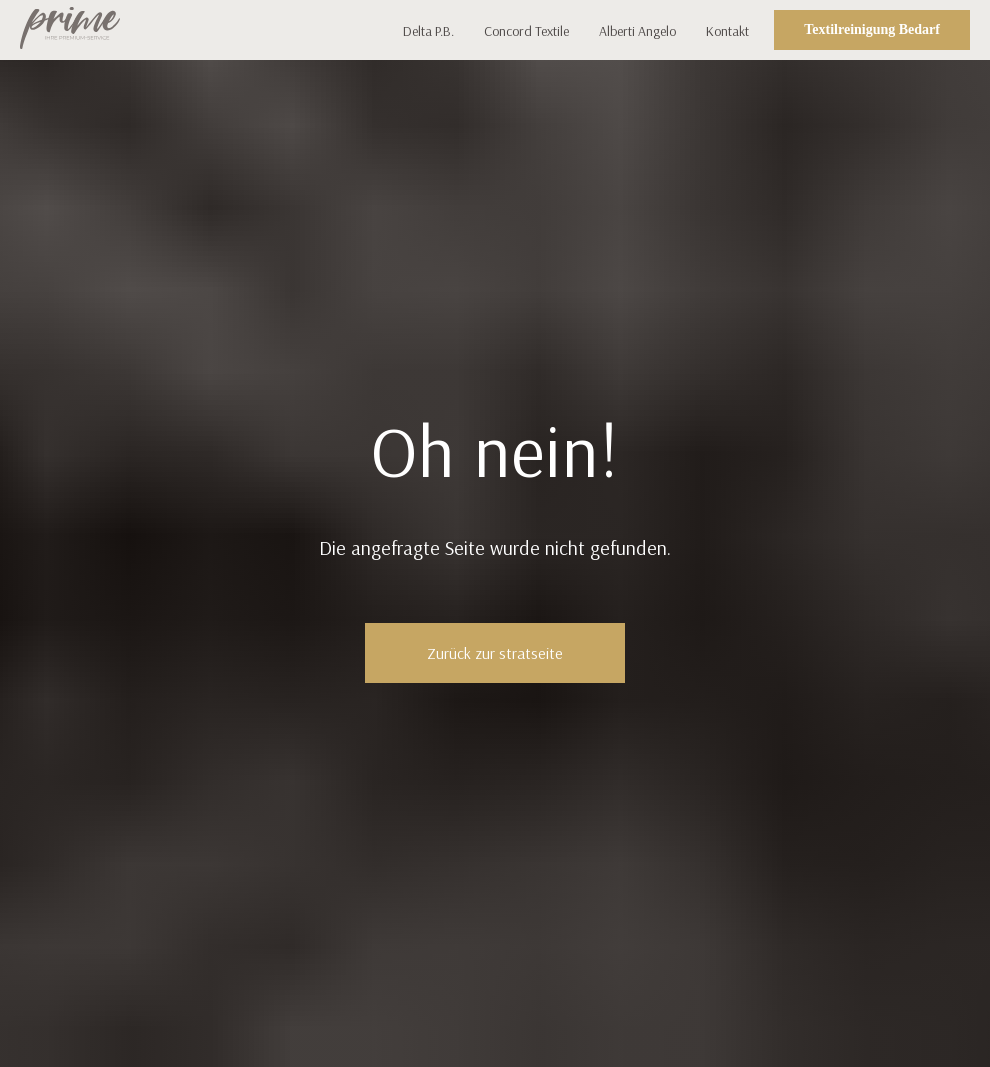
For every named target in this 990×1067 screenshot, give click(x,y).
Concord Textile (526, 31)
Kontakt (727, 31)
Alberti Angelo (637, 31)
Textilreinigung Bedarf (872, 29)
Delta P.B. (428, 31)
